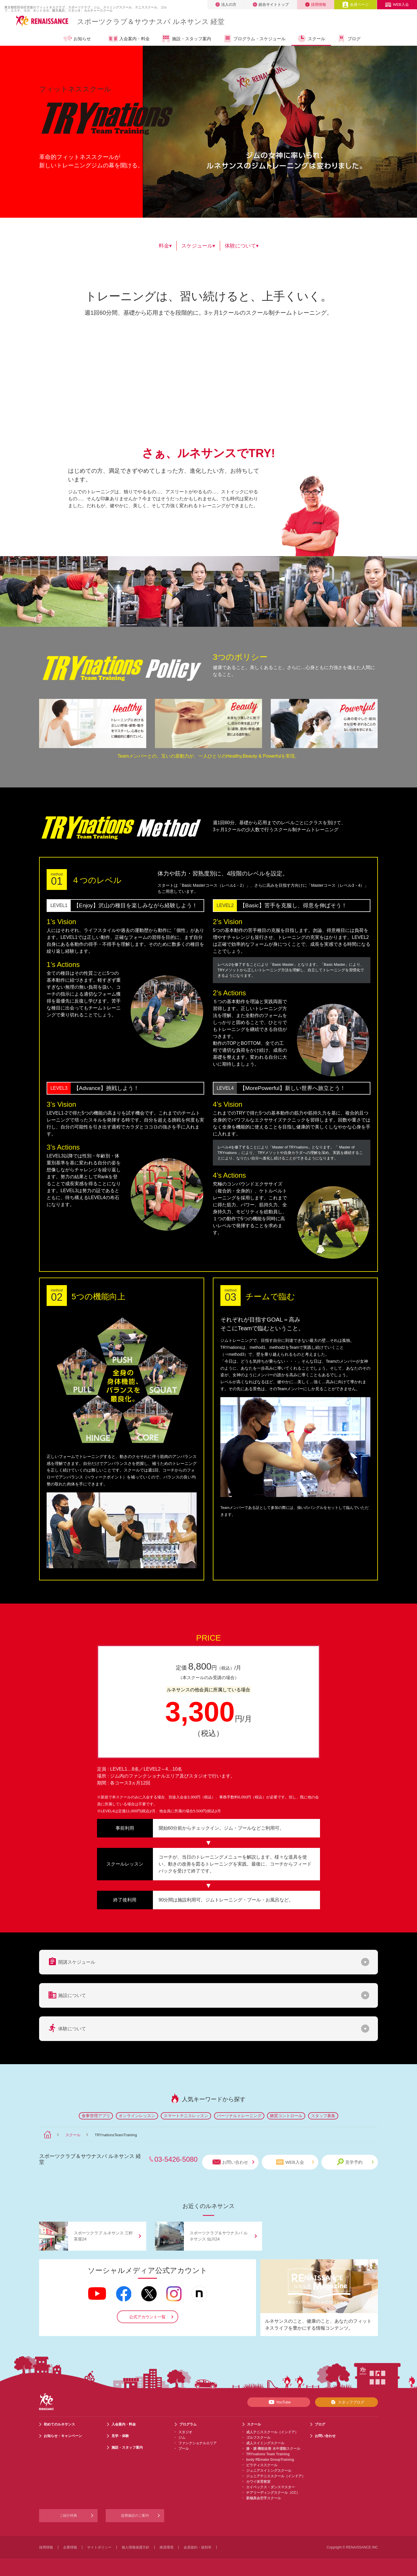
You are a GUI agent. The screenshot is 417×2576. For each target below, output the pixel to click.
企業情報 (70, 2547)
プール (183, 2449)
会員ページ (355, 4)
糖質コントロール (286, 2115)
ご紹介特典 (68, 2515)
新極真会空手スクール (263, 2498)
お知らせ (77, 38)
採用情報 (315, 4)
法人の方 (225, 4)
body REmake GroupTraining (270, 2460)
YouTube (279, 2402)
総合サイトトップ (271, 4)
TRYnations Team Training (268, 2454)
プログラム (188, 2424)
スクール (311, 38)
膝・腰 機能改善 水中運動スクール (273, 2449)
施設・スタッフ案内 (186, 38)
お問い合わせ (233, 2162)
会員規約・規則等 (197, 2547)
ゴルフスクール (258, 2438)
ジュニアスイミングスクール (268, 2471)
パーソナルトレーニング (239, 2115)
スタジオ (185, 2432)
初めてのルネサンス (59, 2424)
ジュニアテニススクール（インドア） (275, 2476)
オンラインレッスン (137, 2115)
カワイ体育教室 (258, 2482)
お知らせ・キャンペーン (63, 2436)
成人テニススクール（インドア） (272, 2432)
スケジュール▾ (198, 246)
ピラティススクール (261, 2465)
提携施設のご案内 (135, 2515)
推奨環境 (166, 2547)
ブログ (349, 38)
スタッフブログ (346, 2402)
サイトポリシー (99, 2547)
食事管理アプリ (96, 2115)
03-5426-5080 (175, 2159)
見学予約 (355, 2161)
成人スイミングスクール (265, 2443)
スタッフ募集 (323, 2115)
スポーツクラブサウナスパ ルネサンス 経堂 (150, 21)
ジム (181, 2438)
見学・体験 (120, 2436)
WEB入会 (397, 4)
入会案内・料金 (129, 39)
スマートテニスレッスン (186, 2115)
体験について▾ (242, 246)
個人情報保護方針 (135, 2547)
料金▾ (165, 246)
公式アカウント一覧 (147, 2317)
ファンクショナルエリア (197, 2443)
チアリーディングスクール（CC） (273, 2493)
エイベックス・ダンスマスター (270, 2487)
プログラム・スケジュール (254, 38)
